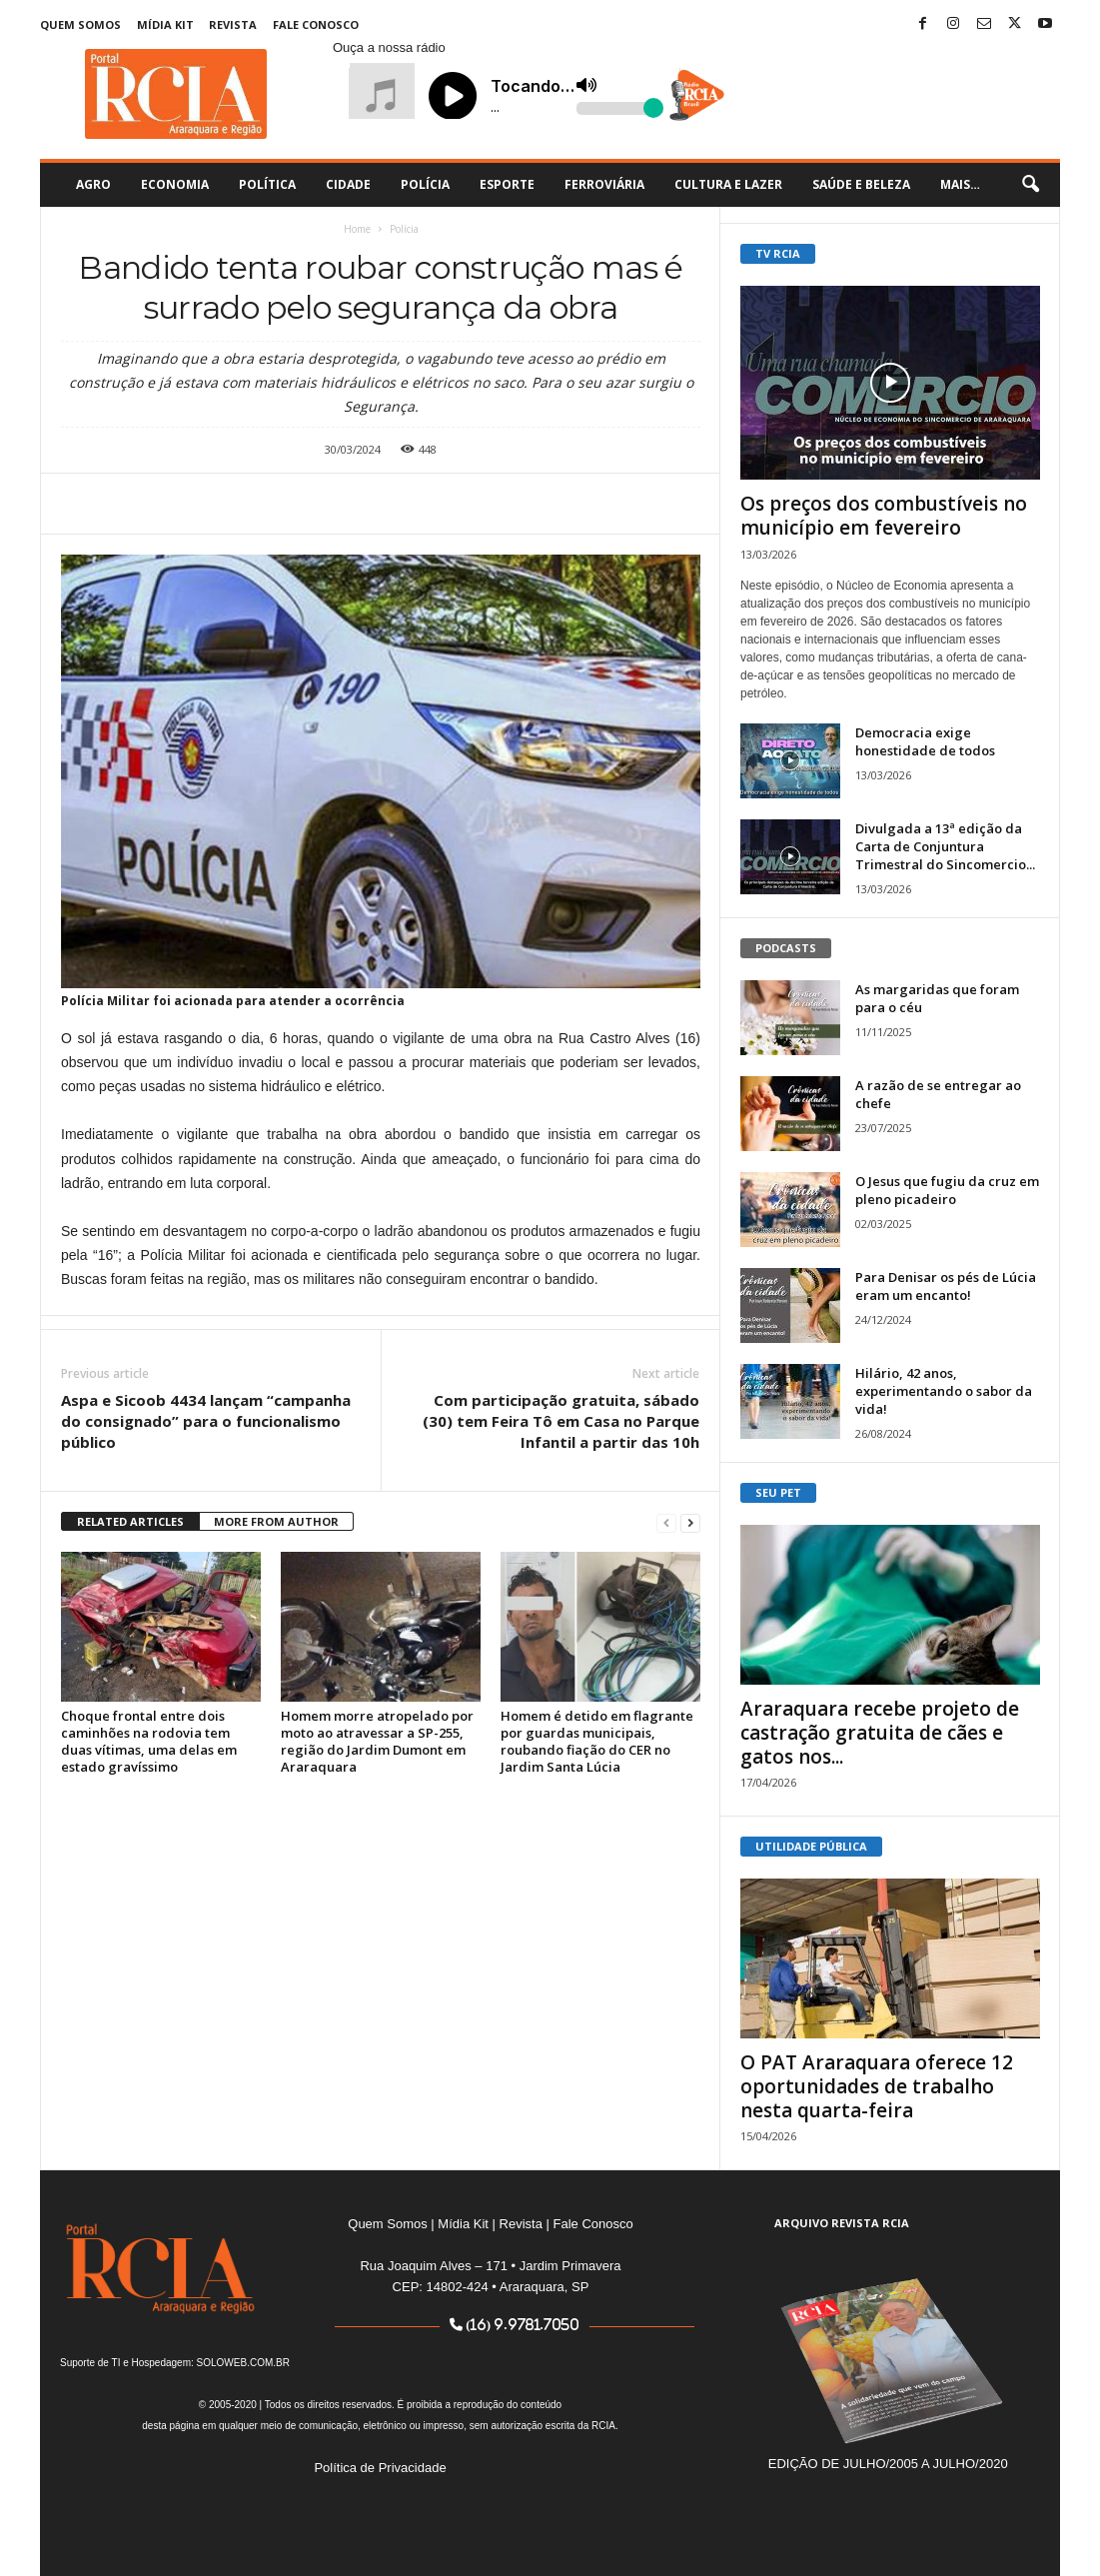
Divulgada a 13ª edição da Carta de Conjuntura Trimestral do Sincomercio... (945, 846)
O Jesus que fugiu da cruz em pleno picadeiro (947, 1190)
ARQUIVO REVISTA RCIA (841, 2222)
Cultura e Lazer (728, 184)
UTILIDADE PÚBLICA (811, 1846)
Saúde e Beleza (861, 184)
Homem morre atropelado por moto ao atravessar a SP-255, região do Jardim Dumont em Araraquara (377, 1741)
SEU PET (778, 1492)
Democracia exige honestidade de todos (925, 741)
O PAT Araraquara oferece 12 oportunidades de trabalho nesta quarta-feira (876, 2086)
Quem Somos (80, 24)
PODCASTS (785, 947)
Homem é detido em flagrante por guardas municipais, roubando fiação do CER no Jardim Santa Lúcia (597, 1741)
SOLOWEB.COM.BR (243, 2362)
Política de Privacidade (380, 2467)
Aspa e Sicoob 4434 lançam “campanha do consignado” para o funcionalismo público (206, 1421)
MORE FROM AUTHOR (276, 1521)
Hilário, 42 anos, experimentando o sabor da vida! (943, 1391)
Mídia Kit (165, 24)
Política (267, 184)
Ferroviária (604, 184)
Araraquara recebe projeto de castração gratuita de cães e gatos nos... (879, 1733)
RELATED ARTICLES (130, 1521)
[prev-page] (666, 1522)
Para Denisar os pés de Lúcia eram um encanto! (945, 1286)
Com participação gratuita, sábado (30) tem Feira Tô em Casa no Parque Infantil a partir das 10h (561, 1421)
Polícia (425, 184)
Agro (93, 184)
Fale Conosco (316, 24)
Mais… (960, 184)
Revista (233, 24)
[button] (1030, 185)
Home (357, 229)
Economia (175, 184)
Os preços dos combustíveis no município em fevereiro (883, 516)
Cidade (348, 184)
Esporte (507, 184)
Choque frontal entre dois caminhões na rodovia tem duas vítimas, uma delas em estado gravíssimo (149, 1741)
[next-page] (690, 1522)
